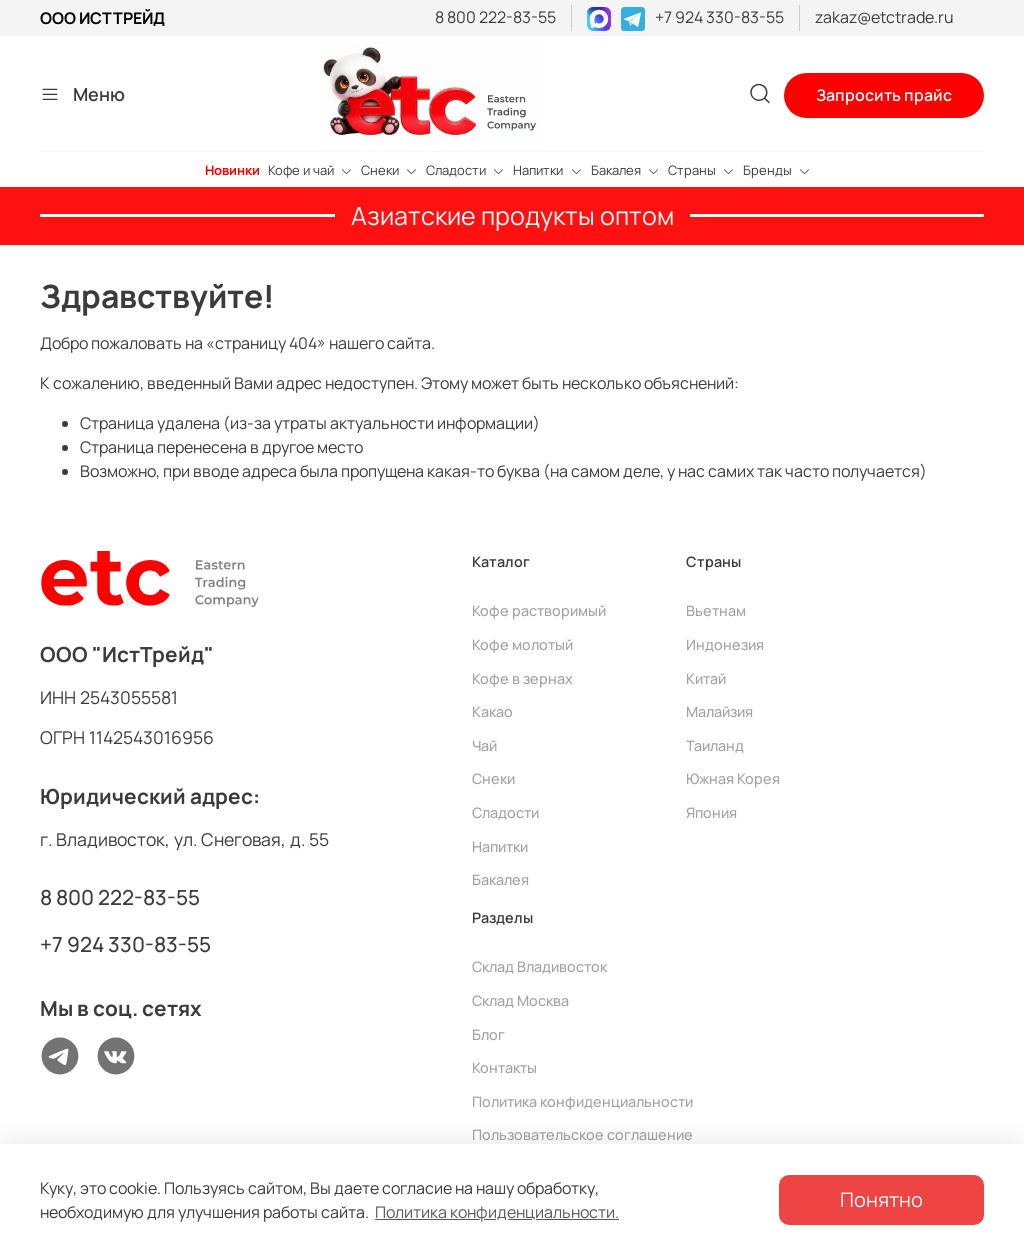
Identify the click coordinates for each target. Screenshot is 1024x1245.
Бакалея (625, 170)
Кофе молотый (522, 644)
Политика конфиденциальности (582, 1101)
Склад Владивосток (539, 966)
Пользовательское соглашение (582, 1134)
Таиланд (715, 745)
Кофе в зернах (522, 678)
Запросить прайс (884, 95)
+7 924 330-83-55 (719, 17)
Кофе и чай (310, 170)
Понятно (881, 1199)
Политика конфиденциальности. (497, 1212)
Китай (706, 678)
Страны (701, 170)
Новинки (232, 170)
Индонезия (725, 644)
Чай (484, 745)
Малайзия (719, 711)
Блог (488, 1034)
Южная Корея (733, 778)
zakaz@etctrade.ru (884, 17)
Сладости (465, 170)
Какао (492, 711)
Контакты (504, 1067)
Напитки (547, 170)
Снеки (389, 170)
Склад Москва (520, 1000)
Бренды (777, 170)
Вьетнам (716, 610)
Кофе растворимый (539, 610)
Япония (711, 812)
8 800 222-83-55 (495, 17)
